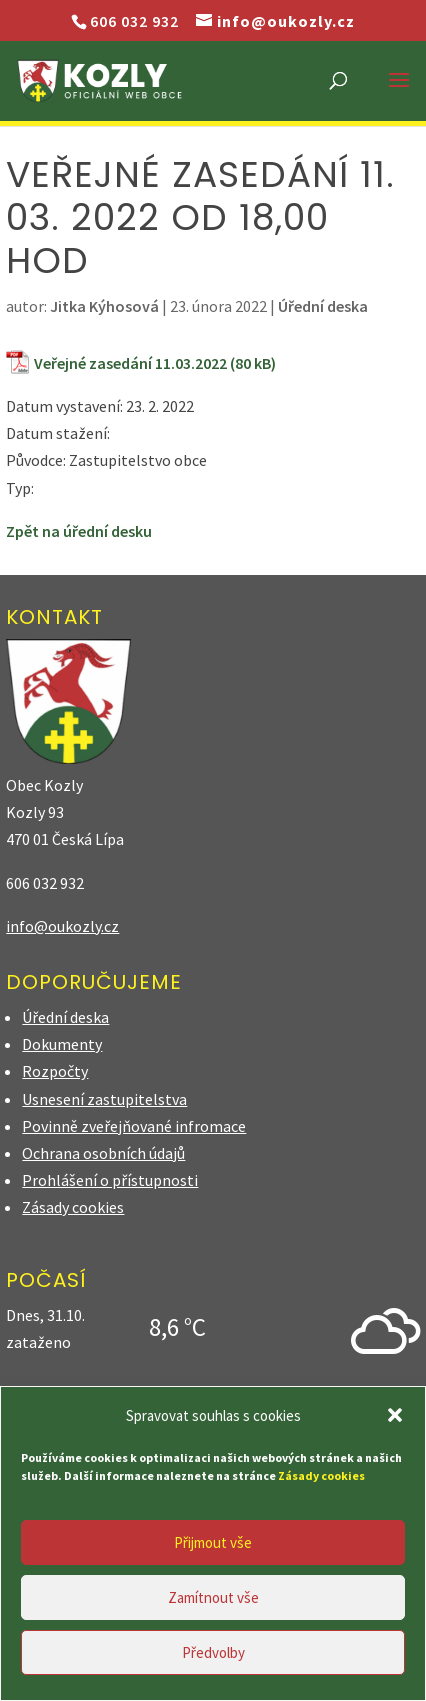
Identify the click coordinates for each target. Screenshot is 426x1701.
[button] (395, 1415)
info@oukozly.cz (62, 926)
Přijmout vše (213, 1542)
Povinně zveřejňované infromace (134, 1126)
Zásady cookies (73, 1207)
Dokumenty (62, 1044)
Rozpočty (55, 1071)
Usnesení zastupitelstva (104, 1099)
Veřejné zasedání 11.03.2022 (130, 363)
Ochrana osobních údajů (103, 1153)
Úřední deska (323, 306)
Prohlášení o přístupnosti (110, 1180)
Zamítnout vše (213, 1597)
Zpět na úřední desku (79, 531)
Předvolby (213, 1652)
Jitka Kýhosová (104, 306)
